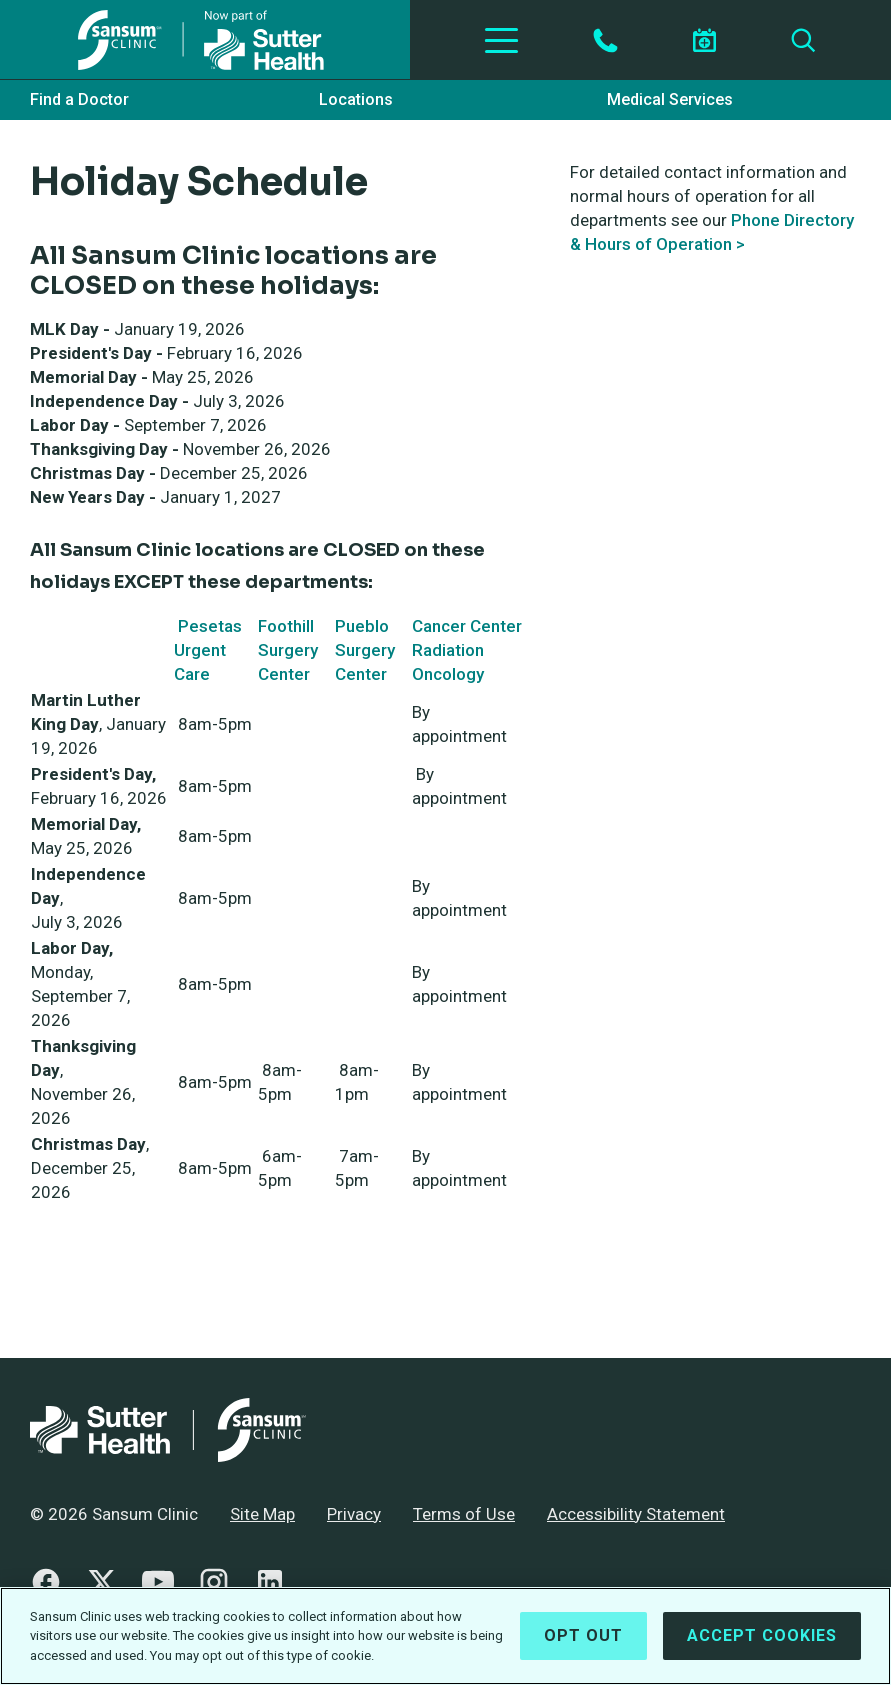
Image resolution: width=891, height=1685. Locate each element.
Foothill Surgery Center (288, 650)
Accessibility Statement (636, 1514)
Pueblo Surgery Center (365, 650)
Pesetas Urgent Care (208, 650)
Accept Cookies (762, 1642)
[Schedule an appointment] (704, 40)
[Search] (803, 40)
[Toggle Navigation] (501, 40)
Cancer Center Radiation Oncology (467, 650)
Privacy (354, 1514)
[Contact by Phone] (605, 40)
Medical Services (670, 99)
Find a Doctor (79, 99)
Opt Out (583, 1642)
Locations (356, 99)
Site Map (262, 1514)
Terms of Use (464, 1514)
